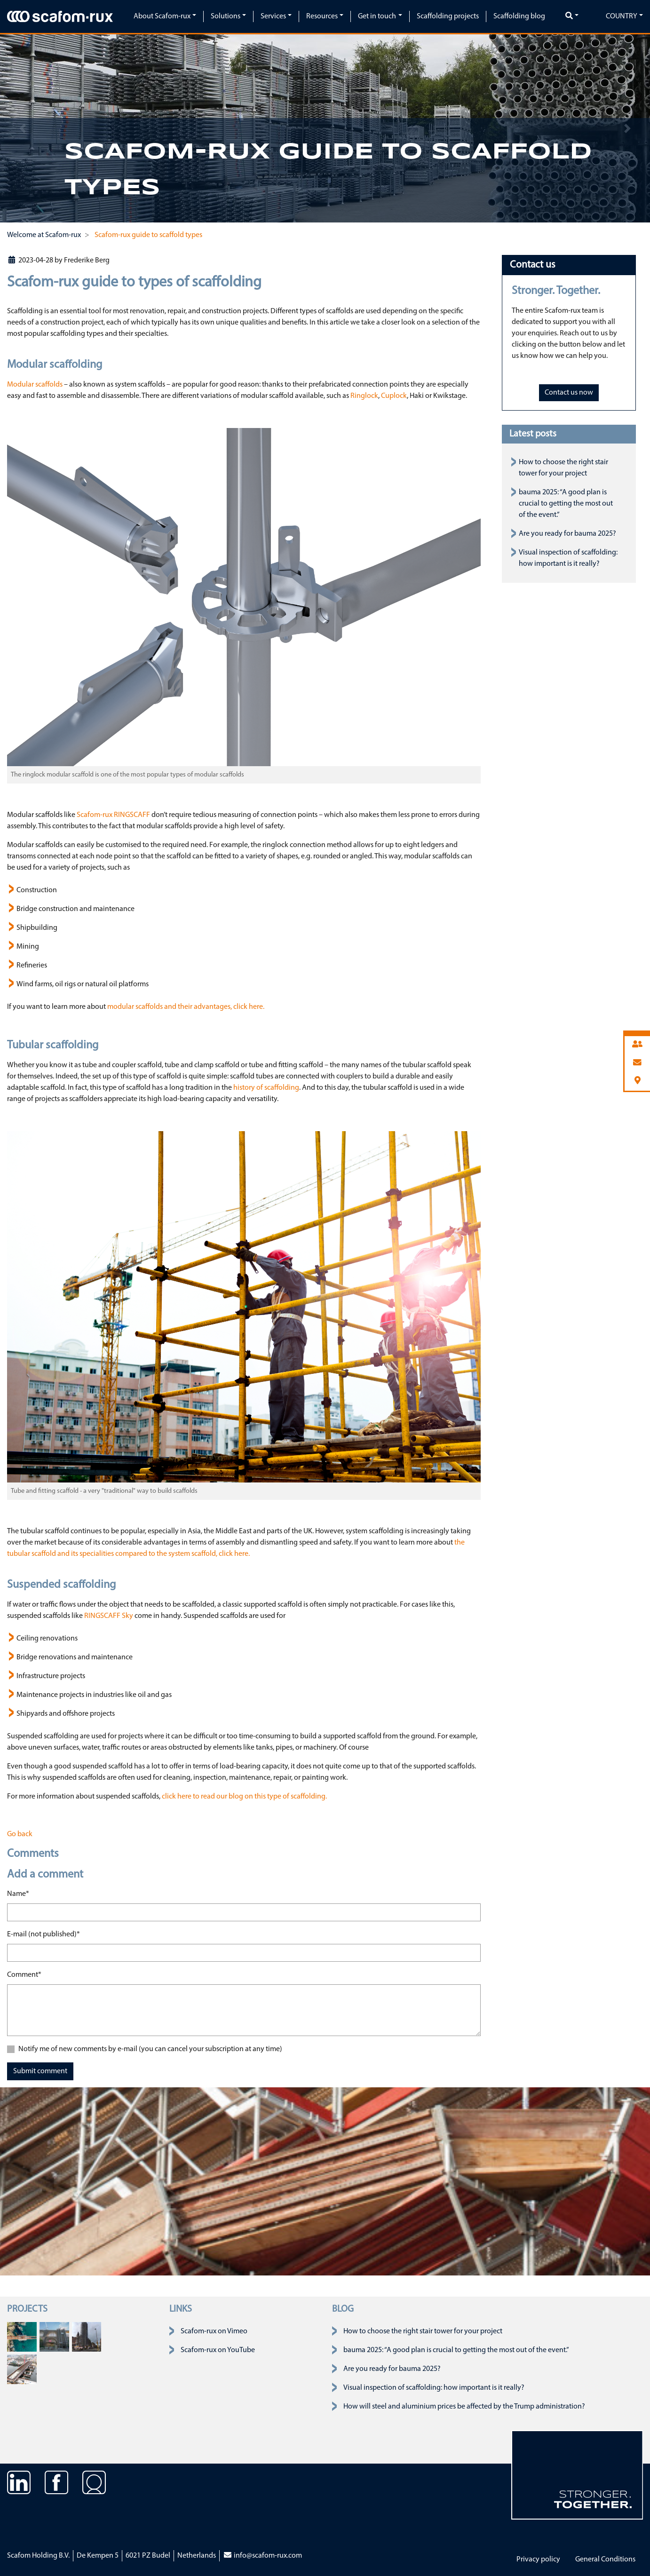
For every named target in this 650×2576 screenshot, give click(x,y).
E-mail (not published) (43, 1933)
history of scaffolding (266, 1088)
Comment (24, 1974)
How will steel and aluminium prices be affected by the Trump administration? (464, 2406)
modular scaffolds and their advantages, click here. (185, 1007)
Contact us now (569, 392)
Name (18, 1893)
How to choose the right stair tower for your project (422, 2331)
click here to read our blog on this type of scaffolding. (244, 1796)
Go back (19, 1834)
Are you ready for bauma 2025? (567, 534)
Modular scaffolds (35, 384)
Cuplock (394, 396)
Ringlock (364, 396)
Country (621, 16)
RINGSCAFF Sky (108, 1616)
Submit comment (40, 2071)
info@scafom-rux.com (262, 2556)
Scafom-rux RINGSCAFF (113, 815)
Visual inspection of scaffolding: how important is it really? (433, 2388)
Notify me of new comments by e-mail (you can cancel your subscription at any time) (150, 2049)
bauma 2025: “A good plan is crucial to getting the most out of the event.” (566, 504)
